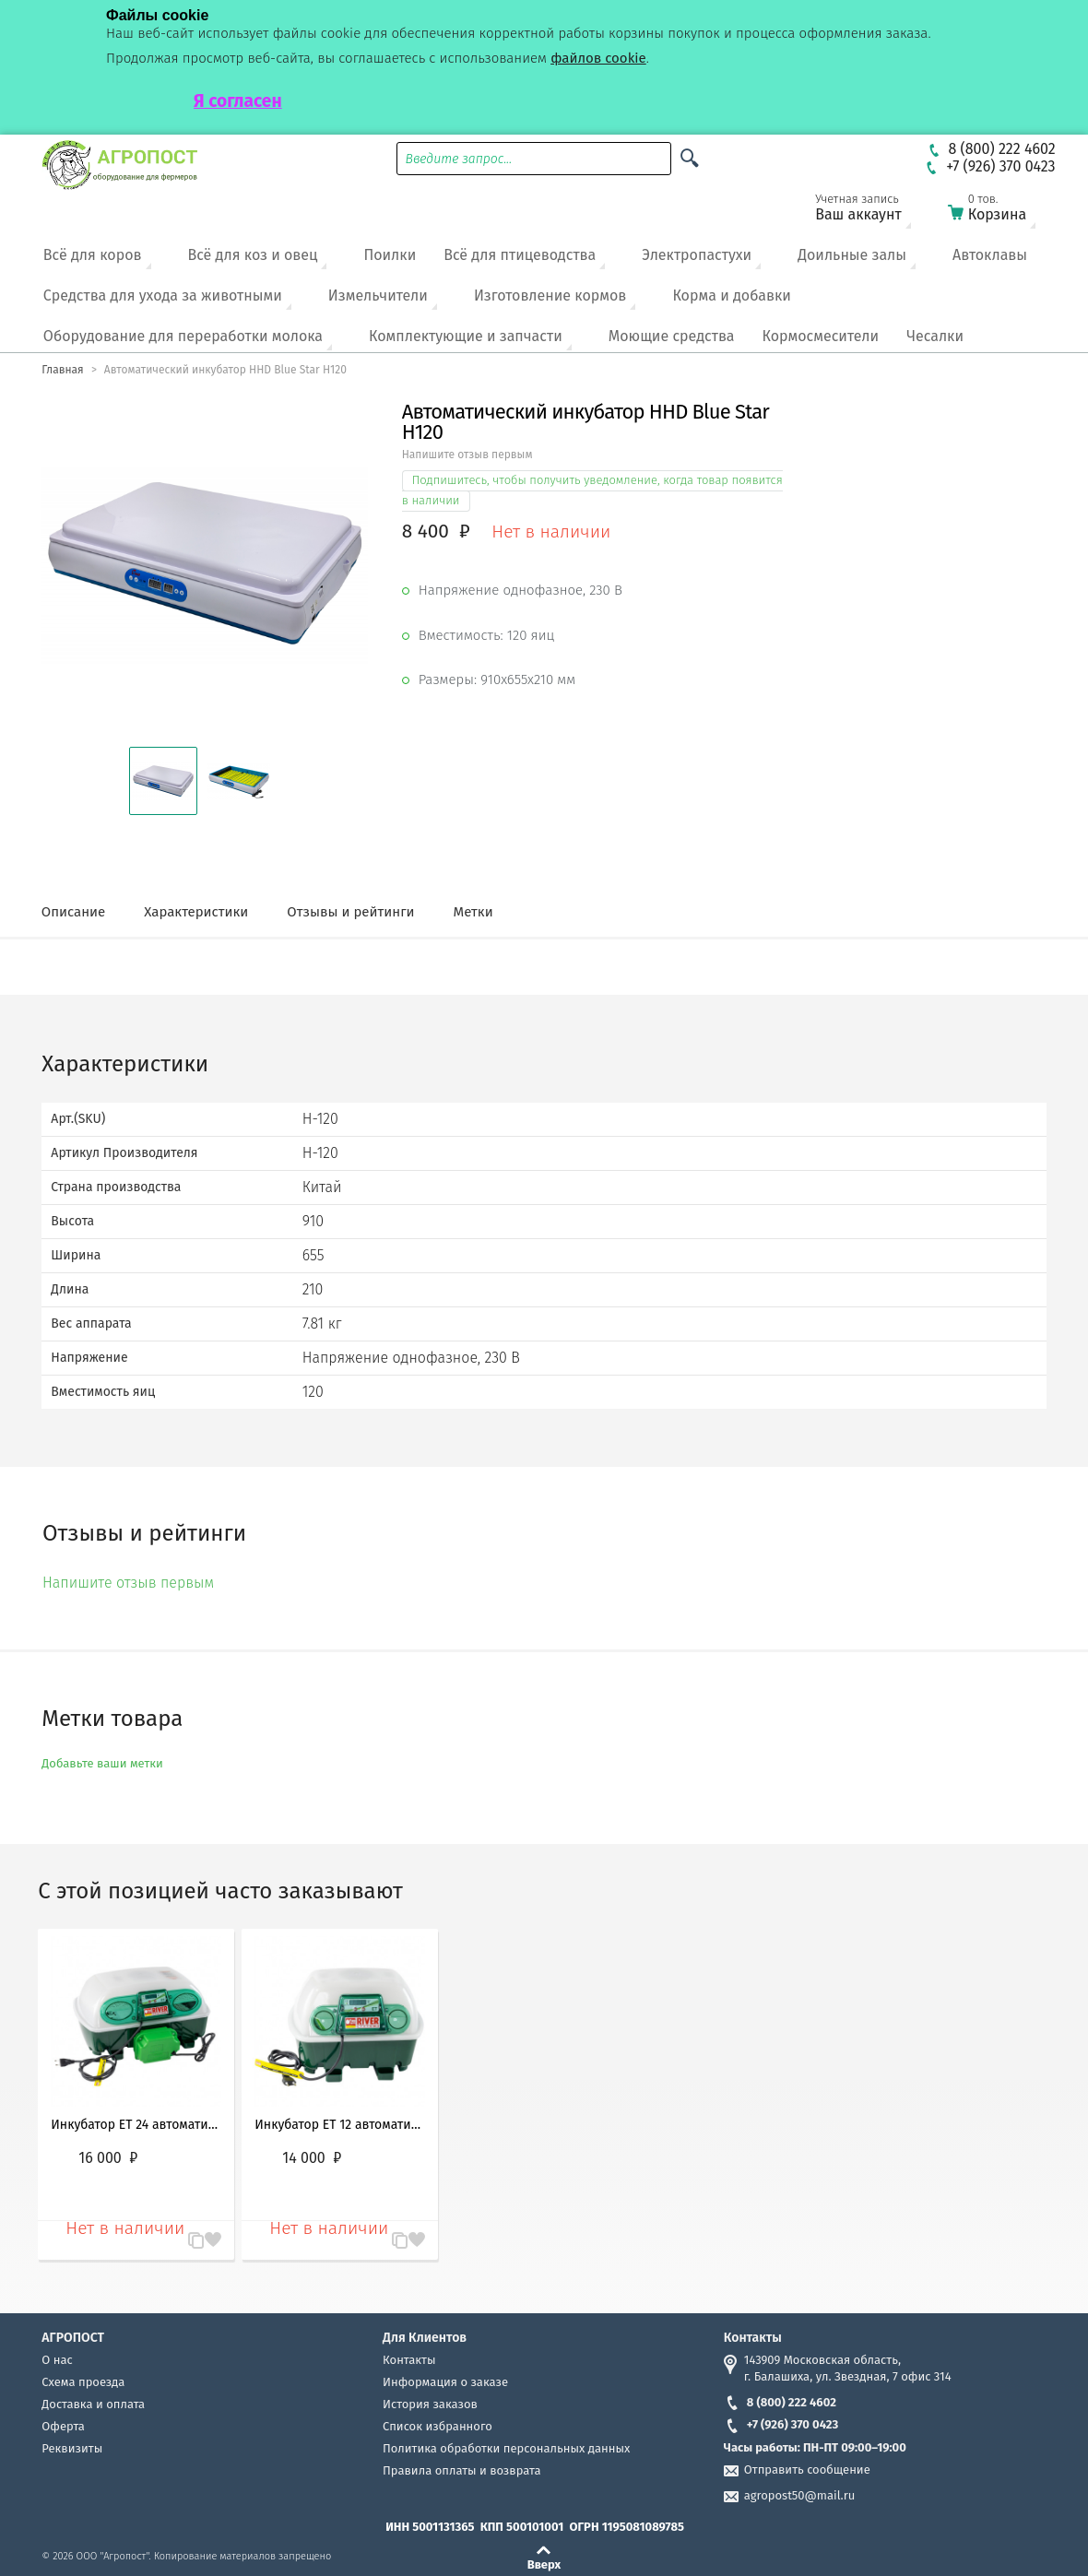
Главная (62, 369)
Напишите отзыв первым (467, 454)
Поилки (389, 255)
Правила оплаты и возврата (461, 2470)
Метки (473, 912)
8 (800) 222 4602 (780, 2402)
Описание (73, 912)
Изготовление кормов (550, 295)
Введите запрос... (459, 159)
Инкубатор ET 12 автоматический (339, 2125)
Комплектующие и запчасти (465, 336)
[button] (163, 781)
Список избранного (437, 2426)
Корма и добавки (731, 295)
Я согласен (238, 101)
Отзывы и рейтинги (350, 912)
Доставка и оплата (93, 2404)
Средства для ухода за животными (162, 295)
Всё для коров (92, 255)
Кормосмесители (820, 336)
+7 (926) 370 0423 (781, 2424)
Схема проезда (82, 2382)
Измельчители (378, 295)
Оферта (63, 2426)
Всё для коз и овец (253, 255)
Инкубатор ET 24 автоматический (136, 2125)
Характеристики (196, 912)
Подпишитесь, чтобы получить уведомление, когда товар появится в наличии (592, 490)
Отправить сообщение (807, 2469)
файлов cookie (598, 58)
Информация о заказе (445, 2382)
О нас (56, 2360)
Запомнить (213, 2231)
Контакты (409, 2360)
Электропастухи (696, 255)
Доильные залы (852, 255)
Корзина (1003, 210)
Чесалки (935, 336)
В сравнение (187, 2241)
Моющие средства (672, 336)
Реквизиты (71, 2448)
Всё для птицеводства (519, 255)
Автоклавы (989, 255)
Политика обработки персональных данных (506, 2448)
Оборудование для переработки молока (183, 336)
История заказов (430, 2404)
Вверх (544, 2564)
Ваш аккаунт (870, 210)
